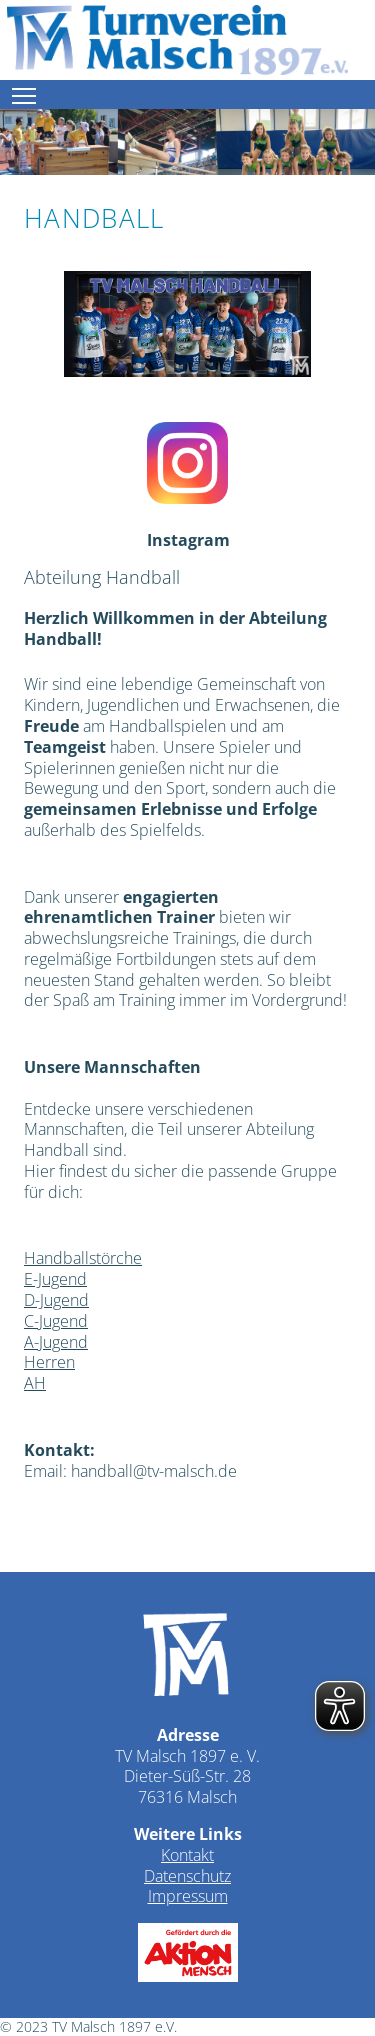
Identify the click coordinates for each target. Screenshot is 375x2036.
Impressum (188, 1896)
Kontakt (187, 1855)
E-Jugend (55, 1279)
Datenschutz (187, 1876)
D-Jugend (56, 1300)
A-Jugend (56, 1342)
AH (35, 1383)
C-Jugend (56, 1321)
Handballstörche (83, 1258)
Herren (49, 1362)
